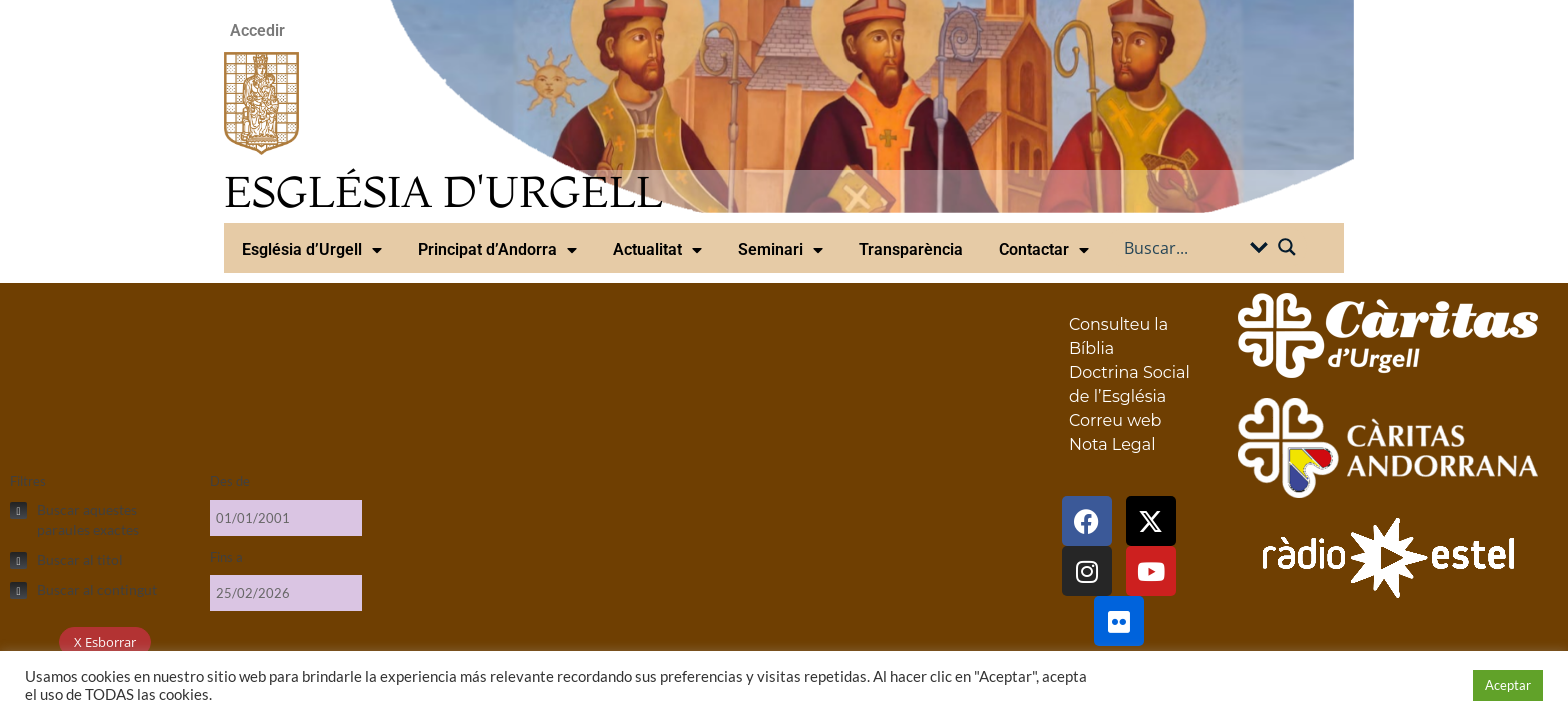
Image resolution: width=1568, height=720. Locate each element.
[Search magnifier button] (1287, 247)
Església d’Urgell (312, 250)
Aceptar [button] (1508, 685)
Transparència (911, 249)
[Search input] (1184, 247)
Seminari (780, 250)
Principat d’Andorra (497, 250)
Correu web (1115, 420)
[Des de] (286, 518)
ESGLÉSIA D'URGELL (443, 191)
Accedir (257, 30)
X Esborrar (105, 642)
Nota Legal (1112, 444)
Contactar (1044, 250)
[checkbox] (100, 520)
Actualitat (657, 250)
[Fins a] (286, 593)
